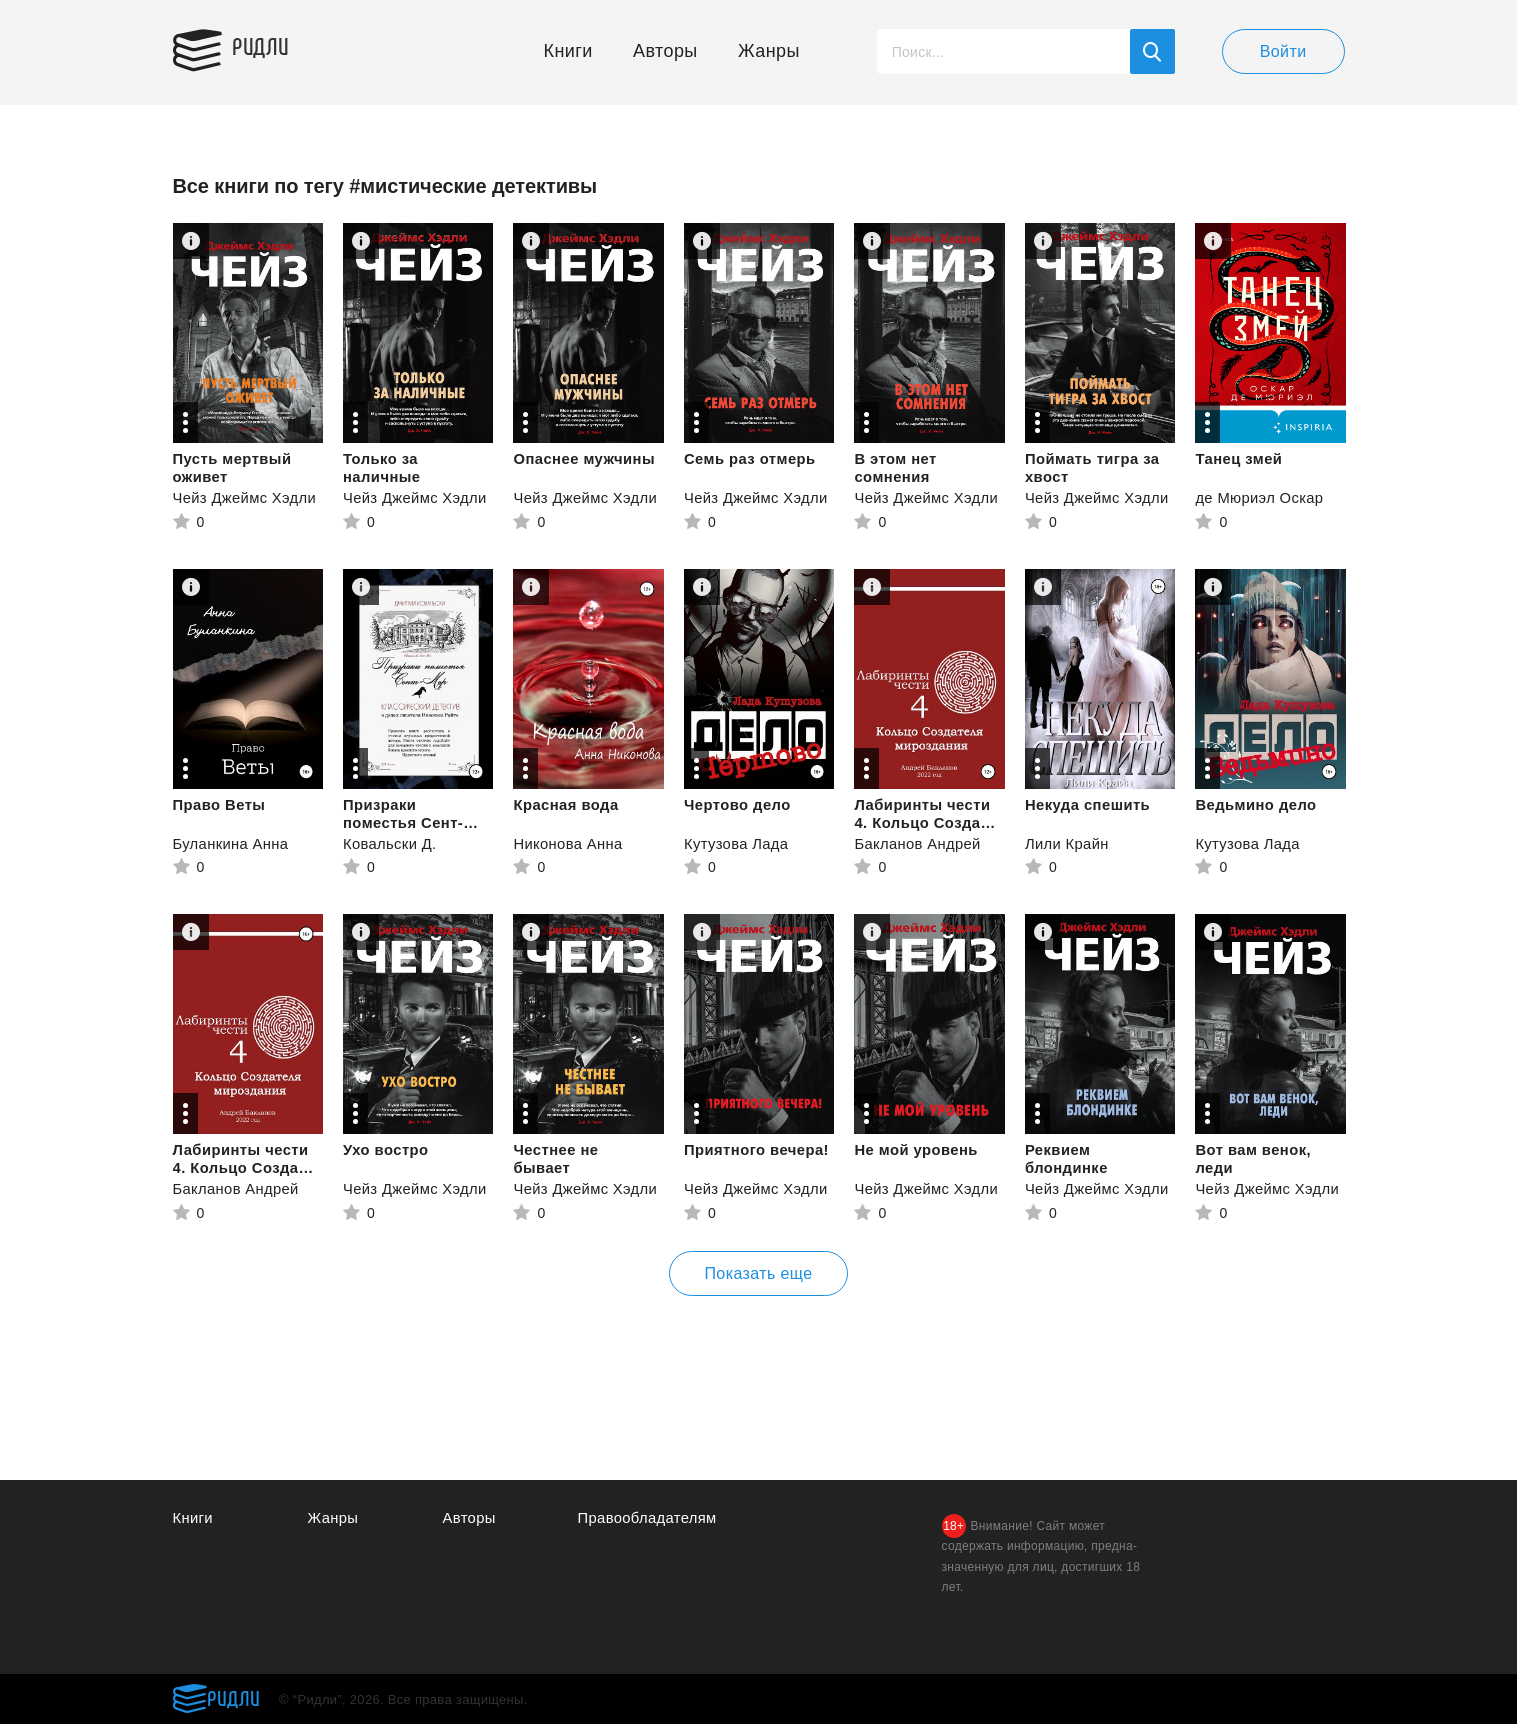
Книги (568, 51)
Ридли (267, 46)
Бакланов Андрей (918, 843)
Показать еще (758, 1273)
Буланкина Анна (232, 843)
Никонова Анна (568, 843)
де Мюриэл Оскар (1260, 497)
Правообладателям (648, 1517)
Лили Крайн (1067, 843)
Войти (1283, 51)
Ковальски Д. (390, 843)
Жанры (769, 51)
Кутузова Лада (737, 843)
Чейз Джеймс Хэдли (246, 497)
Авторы (665, 51)
